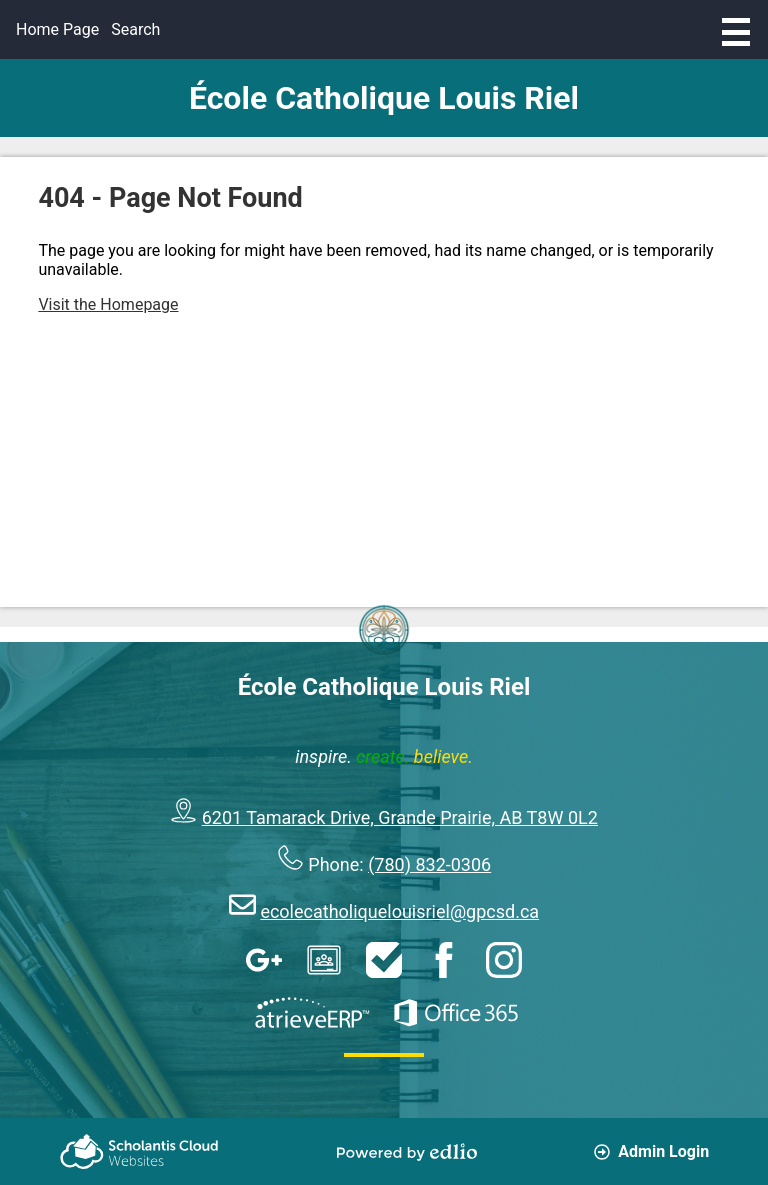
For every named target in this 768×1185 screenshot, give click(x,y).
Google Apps (264, 960)
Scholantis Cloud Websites (139, 1151)
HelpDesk (384, 960)
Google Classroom (324, 960)
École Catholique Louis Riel (384, 98)
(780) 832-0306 (429, 864)
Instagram (504, 960)
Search (135, 29)
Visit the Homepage (108, 304)
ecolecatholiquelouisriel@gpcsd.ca (399, 911)
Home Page (57, 29)
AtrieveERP (312, 1013)
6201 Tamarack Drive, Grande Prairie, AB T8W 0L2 (400, 817)
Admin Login (651, 1151)
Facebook (444, 960)
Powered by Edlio (407, 1152)
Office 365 (456, 1013)
